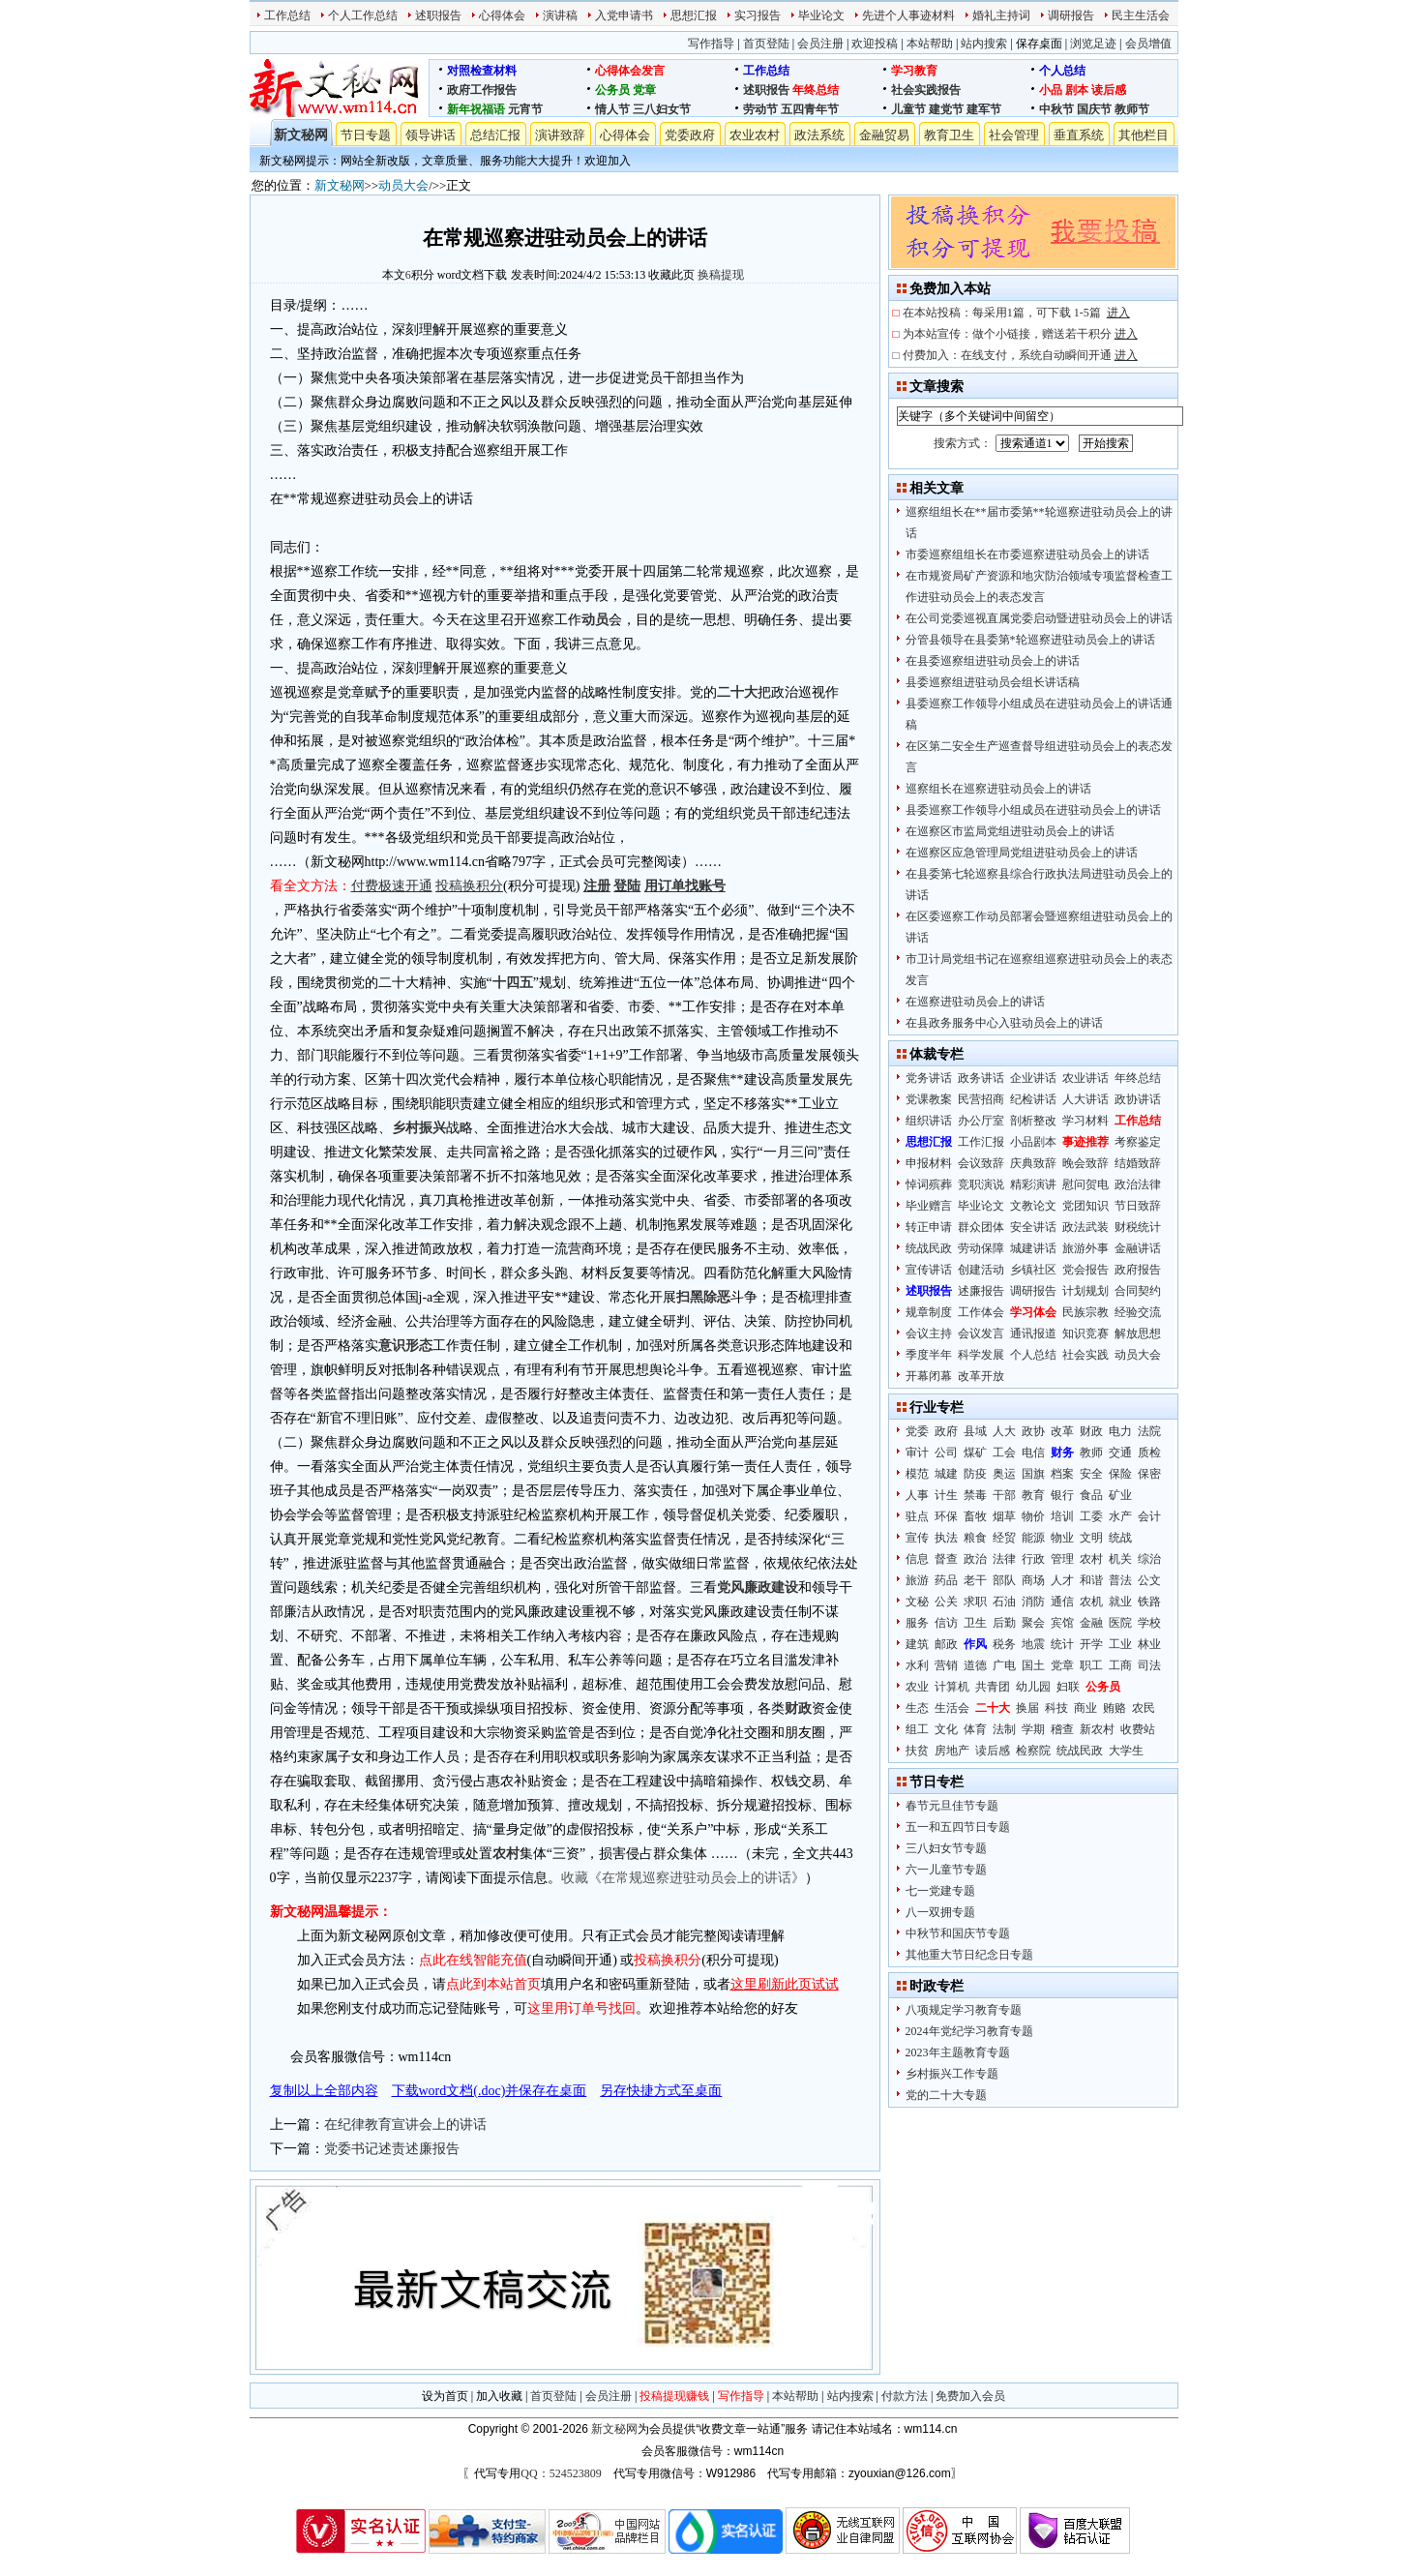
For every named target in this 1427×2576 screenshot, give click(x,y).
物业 (1062, 1537)
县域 (975, 1431)
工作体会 (981, 1312)
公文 (1149, 1580)
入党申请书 (624, 15)
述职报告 (438, 15)
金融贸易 (884, 135)
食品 (1091, 1495)
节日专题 (366, 135)
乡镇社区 (1033, 1269)
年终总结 (815, 90)
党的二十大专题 (946, 2095)
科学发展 (981, 1355)
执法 (946, 1537)
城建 (946, 1474)
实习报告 (757, 15)
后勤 (1004, 1623)
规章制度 (929, 1312)
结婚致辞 (1138, 1163)
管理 (1062, 1559)
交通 (1120, 1452)
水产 (1120, 1516)
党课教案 (929, 1099)
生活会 (952, 1708)
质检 (1149, 1452)
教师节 (1132, 109)
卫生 (975, 1623)
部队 (1004, 1580)
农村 (1091, 1559)
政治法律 (1138, 1184)
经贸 (1004, 1537)
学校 (1149, 1623)
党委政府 (690, 135)
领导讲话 (430, 135)
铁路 (1149, 1601)
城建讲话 (1033, 1248)
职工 (1091, 1665)
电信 (1033, 1452)
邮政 (946, 1644)
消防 (1033, 1601)
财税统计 (1138, 1227)
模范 (917, 1474)
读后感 (1108, 90)
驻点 (917, 1516)
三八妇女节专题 (946, 1848)
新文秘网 (301, 135)
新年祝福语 (476, 109)
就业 (1120, 1601)
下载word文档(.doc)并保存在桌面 (489, 2090)
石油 (1004, 1601)
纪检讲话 (1033, 1099)
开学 (1091, 1644)
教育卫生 (949, 135)
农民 (1143, 1708)
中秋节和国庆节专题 (958, 1933)
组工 (917, 1729)
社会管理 (1014, 135)
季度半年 (929, 1355)
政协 (1033, 1431)
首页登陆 (766, 43)
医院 (1120, 1623)
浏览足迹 (1093, 43)
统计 (1062, 1644)
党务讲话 (929, 1078)
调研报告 (1071, 15)
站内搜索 (984, 43)
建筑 (917, 1644)
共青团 (992, 1686)
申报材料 (929, 1163)
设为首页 (445, 2396)
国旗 (1033, 1474)
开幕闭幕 (929, 1376)
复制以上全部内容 (324, 2090)
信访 (946, 1623)
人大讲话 (1085, 1099)
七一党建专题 (940, 1891)
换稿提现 (721, 275)
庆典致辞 (1033, 1163)
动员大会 (403, 185)
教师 (1091, 1452)
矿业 (1120, 1495)
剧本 (1076, 90)
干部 (1004, 1495)
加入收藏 (499, 2396)
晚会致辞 (1085, 1163)
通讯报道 (1033, 1333)
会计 (1149, 1516)
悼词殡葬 (929, 1184)
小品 (1050, 90)
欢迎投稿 (874, 43)
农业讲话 (1085, 1078)
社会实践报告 (926, 90)
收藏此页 (671, 275)
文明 (1091, 1537)
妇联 (1068, 1686)
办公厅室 (981, 1120)
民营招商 (981, 1099)
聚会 (1033, 1623)
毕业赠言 (929, 1206)
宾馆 (1062, 1623)
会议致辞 (981, 1163)
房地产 (952, 1750)
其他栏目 (1143, 135)
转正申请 (929, 1227)
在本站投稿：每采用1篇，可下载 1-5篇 (1016, 312)
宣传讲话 (929, 1269)
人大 (1004, 1431)
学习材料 (1085, 1120)
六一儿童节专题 (946, 1869)
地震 (1033, 1644)
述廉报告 (981, 1291)
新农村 (1097, 1729)
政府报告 (1138, 1269)
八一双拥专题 (940, 1912)
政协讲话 (1138, 1099)
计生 (946, 1495)
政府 (946, 1431)
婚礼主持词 (1001, 15)
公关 (946, 1601)
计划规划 (1085, 1291)
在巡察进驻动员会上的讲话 (975, 1001)
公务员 (612, 90)
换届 (1027, 1708)
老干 (975, 1580)
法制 (1004, 1729)
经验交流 (1138, 1312)
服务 (917, 1623)
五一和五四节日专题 (958, 1827)
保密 (1149, 1474)
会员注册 (820, 43)
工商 (1120, 1665)
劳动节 (760, 109)
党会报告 (1085, 1269)
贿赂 (1114, 1708)
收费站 (1137, 1729)
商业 (1085, 1708)
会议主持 (929, 1333)
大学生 (1126, 1750)
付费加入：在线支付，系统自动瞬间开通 (1020, 355)
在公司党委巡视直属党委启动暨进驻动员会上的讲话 (1039, 618)
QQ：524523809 (560, 2473)
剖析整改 (1033, 1120)
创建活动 (981, 1269)
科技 (1056, 1708)
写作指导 (711, 43)
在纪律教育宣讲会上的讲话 (405, 2124)
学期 (1033, 1729)
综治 (1149, 1559)
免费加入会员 (970, 2396)
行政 (1033, 1559)
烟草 (1004, 1516)
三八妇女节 (662, 109)
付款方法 (904, 2396)
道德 (975, 1665)
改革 (1062, 1431)
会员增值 (1148, 43)
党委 (917, 1431)
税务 (1004, 1644)
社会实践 (1085, 1355)
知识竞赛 (1085, 1333)
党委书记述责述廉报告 (392, 2149)
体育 (975, 1729)
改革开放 (981, 1376)
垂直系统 (1079, 135)
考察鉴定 (1138, 1142)
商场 (1033, 1580)
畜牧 (975, 1516)
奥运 (1004, 1474)
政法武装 (1085, 1227)
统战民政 (929, 1248)
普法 (1120, 1580)
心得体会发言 (630, 70)
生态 (917, 1708)
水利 (917, 1665)
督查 (946, 1559)
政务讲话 (981, 1078)
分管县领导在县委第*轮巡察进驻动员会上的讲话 (1030, 639)
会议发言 (981, 1333)
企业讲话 (1033, 1078)
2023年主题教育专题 (958, 2052)
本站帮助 (930, 43)
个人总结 (1062, 70)
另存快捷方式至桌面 (661, 2090)
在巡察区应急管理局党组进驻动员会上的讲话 (1022, 852)
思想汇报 (693, 15)
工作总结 (287, 15)
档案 (1062, 1474)
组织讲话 (929, 1120)
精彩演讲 (1033, 1184)
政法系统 (819, 135)
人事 (917, 1495)
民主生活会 (1141, 15)
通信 (1062, 1601)
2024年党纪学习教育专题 (969, 2031)
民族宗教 (1085, 1312)
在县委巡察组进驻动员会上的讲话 (993, 661)
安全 (1091, 1474)
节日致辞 (1138, 1206)
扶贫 (917, 1750)
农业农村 (754, 135)
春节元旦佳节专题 (952, 1805)
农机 (1091, 1601)
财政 (1091, 1431)
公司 (946, 1452)
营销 (946, 1665)
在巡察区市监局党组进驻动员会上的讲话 (1010, 831)
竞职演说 (981, 1184)
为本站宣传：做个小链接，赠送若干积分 (1020, 334)
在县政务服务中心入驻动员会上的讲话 (1004, 1023)
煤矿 (975, 1452)
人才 (1062, 1580)
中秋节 (1056, 109)
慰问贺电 (1085, 1184)
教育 (1033, 1495)
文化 (946, 1729)
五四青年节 (810, 109)
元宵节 (525, 109)
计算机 (952, 1686)
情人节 (612, 109)
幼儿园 (1033, 1686)
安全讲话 (1033, 1227)
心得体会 (502, 15)
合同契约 (1138, 1291)
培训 (1062, 1516)
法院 (1149, 1431)
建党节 (946, 109)
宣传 (917, 1537)
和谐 (1091, 1580)
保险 (1120, 1474)
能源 (1033, 1537)
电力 (1120, 1431)
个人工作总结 (363, 15)
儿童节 (908, 109)
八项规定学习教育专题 (964, 2010)
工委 (1091, 1516)
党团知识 (1085, 1206)
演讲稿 (560, 15)
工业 (1120, 1644)
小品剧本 (1033, 1142)
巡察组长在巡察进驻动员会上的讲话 (998, 788)
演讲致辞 (560, 135)
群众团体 (981, 1227)
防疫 (975, 1474)
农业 (917, 1686)
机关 (1120, 1559)
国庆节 (1094, 109)
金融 (1091, 1623)
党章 (644, 90)
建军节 (983, 109)
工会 (1004, 1452)
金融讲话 (1138, 1248)
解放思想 (1138, 1333)
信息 (917, 1559)
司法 (1149, 1665)
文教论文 (1033, 1206)
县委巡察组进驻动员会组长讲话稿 (993, 682)
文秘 (917, 1601)
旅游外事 (1085, 1248)
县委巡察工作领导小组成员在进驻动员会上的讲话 (1033, 810)
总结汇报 (495, 135)
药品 (946, 1580)
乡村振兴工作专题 (952, 2074)
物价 (1033, 1516)
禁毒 (975, 1495)
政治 (975, 1559)
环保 (946, 1516)
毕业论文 (821, 15)
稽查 (1062, 1729)
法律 (1004, 1559)
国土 (1033, 1665)
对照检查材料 (482, 70)
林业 (1149, 1644)
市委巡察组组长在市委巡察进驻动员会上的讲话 (1027, 554)
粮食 (975, 1537)
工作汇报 (981, 1142)
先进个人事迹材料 (908, 15)
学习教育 (914, 70)
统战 (1120, 1537)
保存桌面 (1039, 43)
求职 (975, 1601)
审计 (917, 1452)
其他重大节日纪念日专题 (969, 1955)
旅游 (917, 1580)
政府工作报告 (482, 90)
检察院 (1033, 1750)
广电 (1004, 1665)
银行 (1062, 1495)
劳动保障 (981, 1248)
